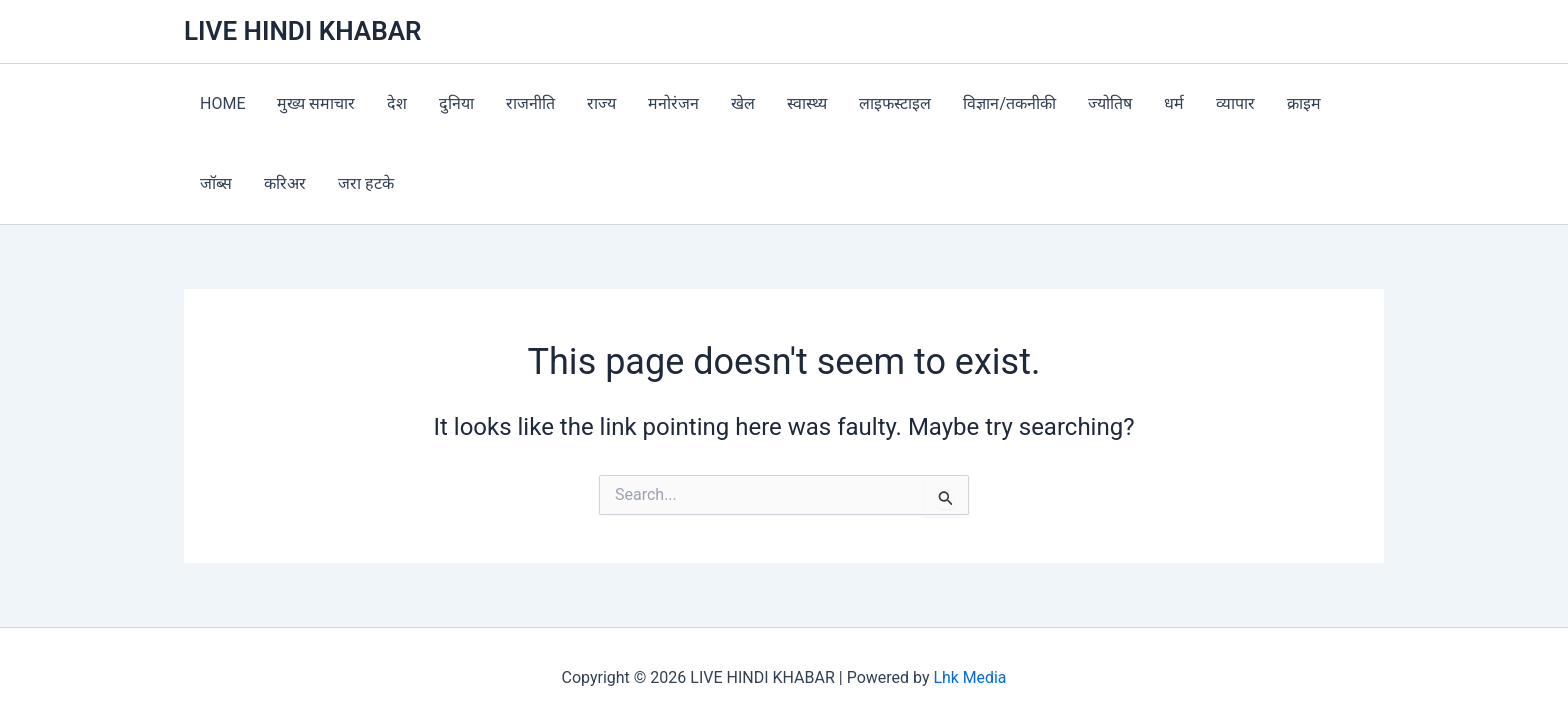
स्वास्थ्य (807, 103)
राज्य (601, 103)
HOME (222, 103)
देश (397, 103)
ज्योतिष (1110, 103)
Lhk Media (970, 677)
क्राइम (1304, 103)
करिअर (285, 183)
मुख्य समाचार (316, 103)
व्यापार (1235, 103)
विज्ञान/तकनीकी (1009, 103)
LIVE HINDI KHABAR (303, 31)
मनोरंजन (673, 103)
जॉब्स (216, 183)
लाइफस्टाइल (895, 103)
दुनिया (456, 103)
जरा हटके (366, 183)
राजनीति (530, 103)
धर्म (1174, 103)
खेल (743, 103)
